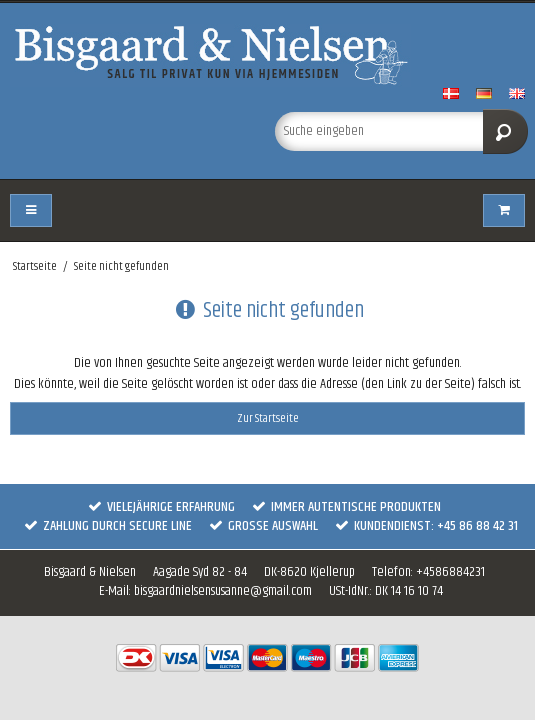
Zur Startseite (268, 418)
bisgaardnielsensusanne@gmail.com (223, 591)
